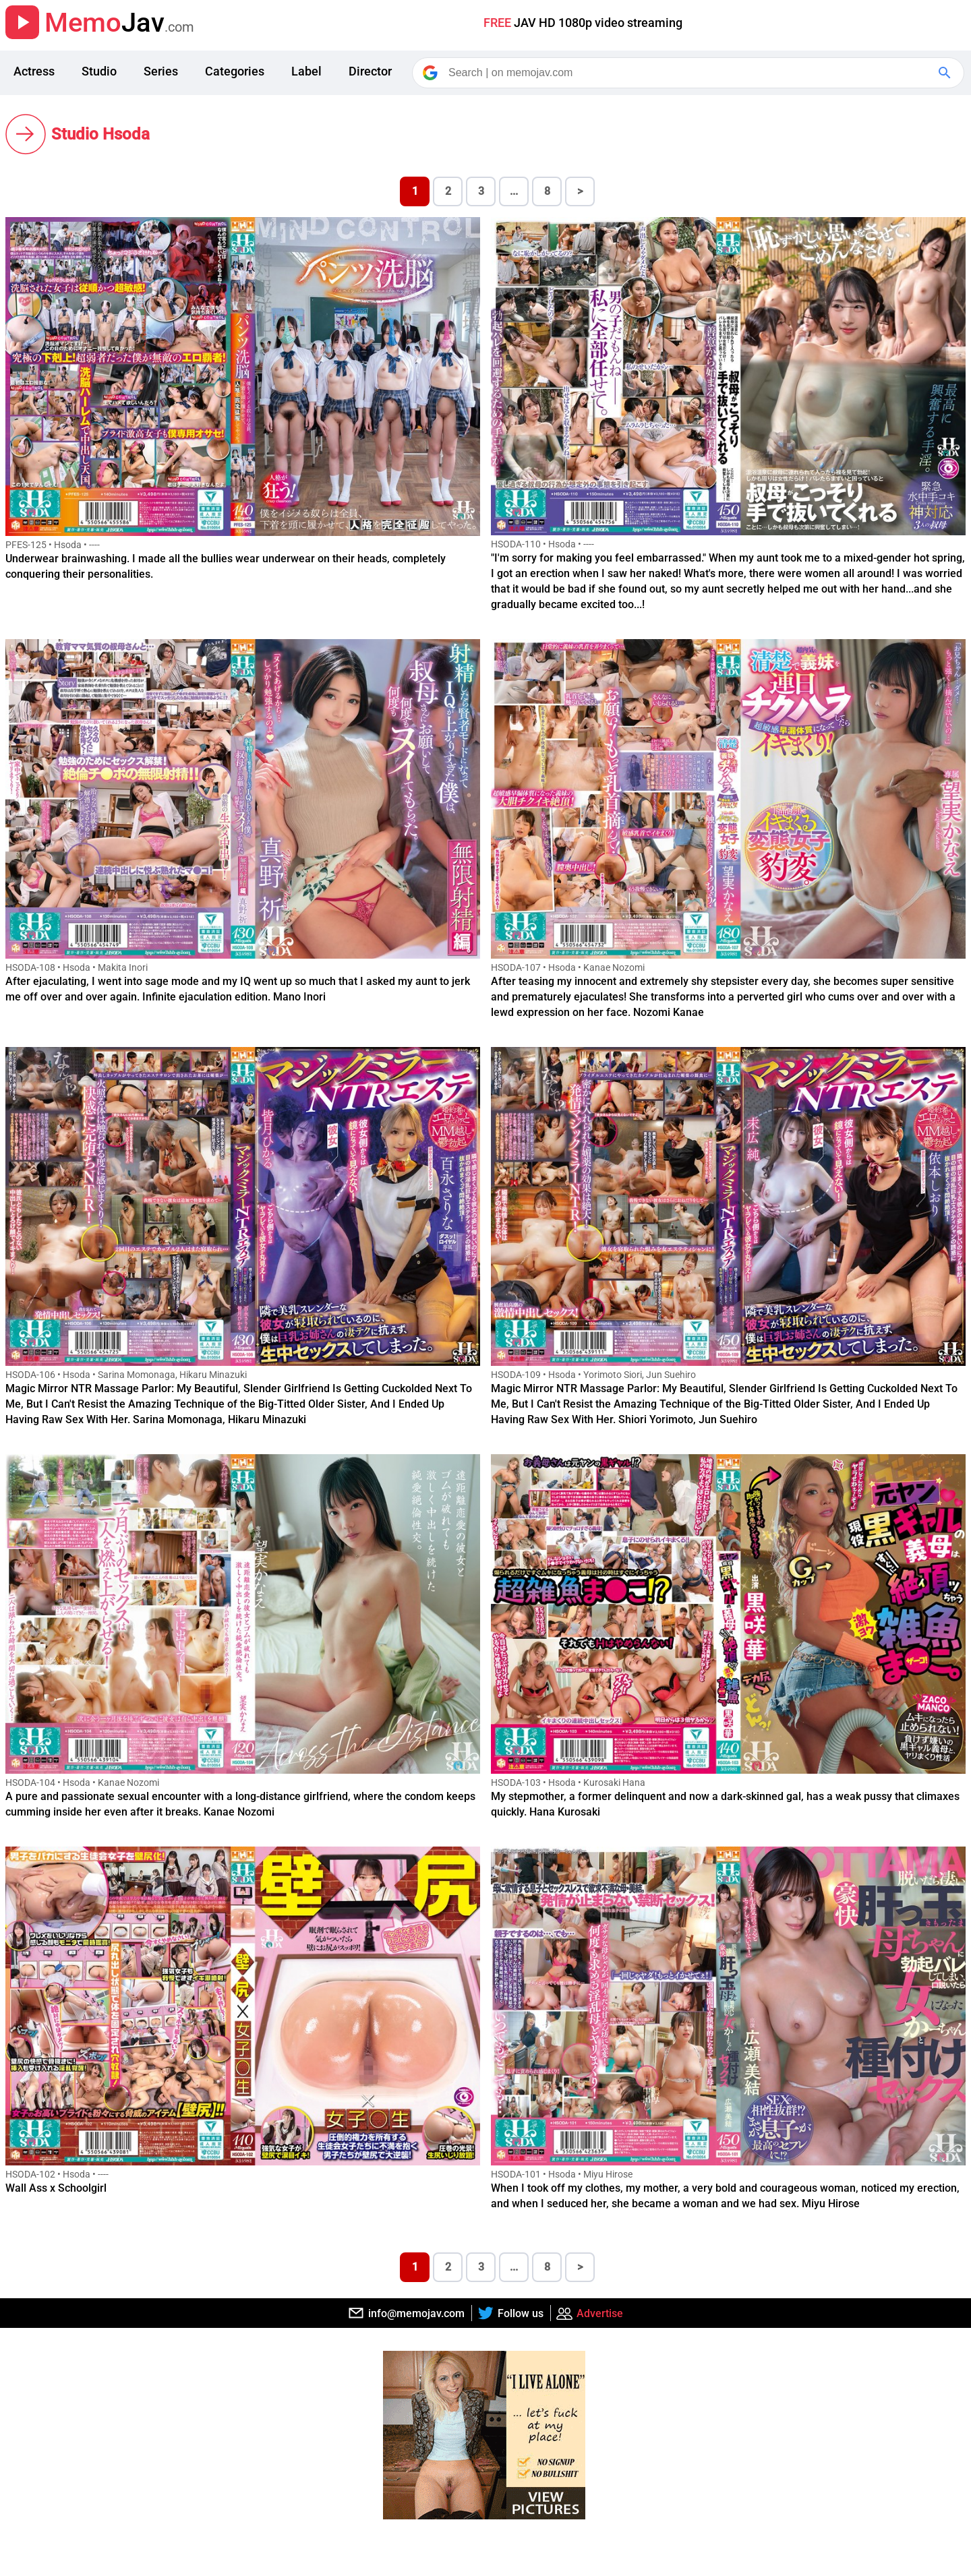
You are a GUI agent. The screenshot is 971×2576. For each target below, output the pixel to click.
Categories (234, 71)
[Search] (689, 73)
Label (306, 71)
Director (370, 71)
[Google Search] (946, 73)
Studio (99, 71)
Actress (34, 71)
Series (161, 71)
